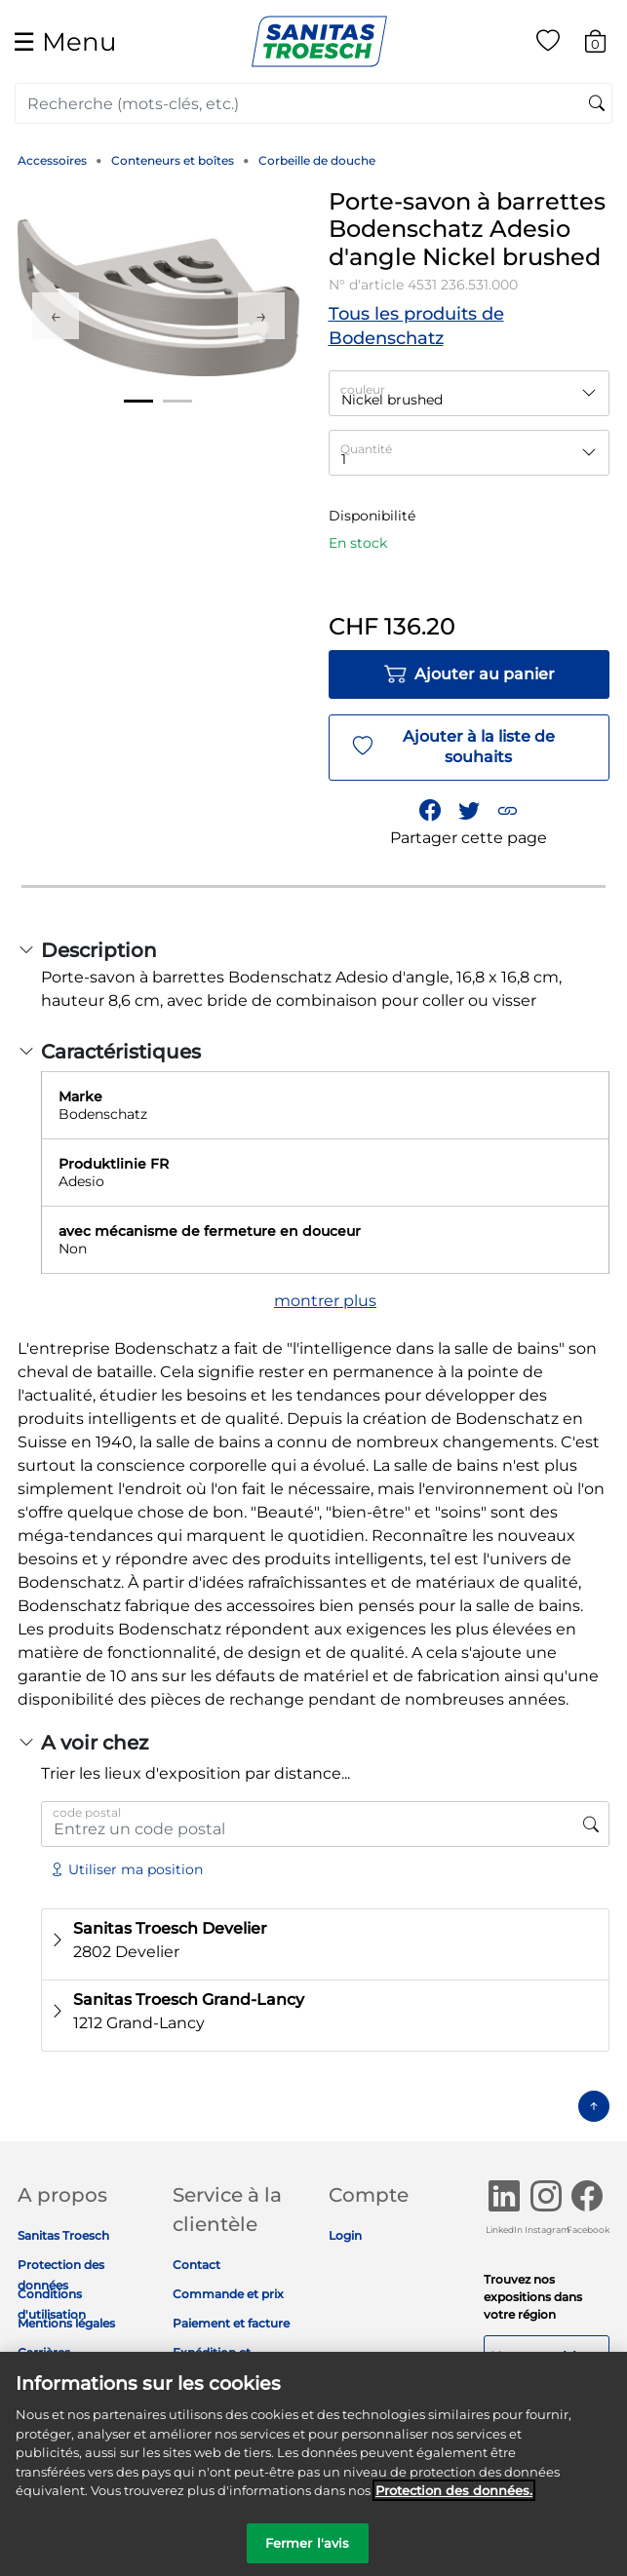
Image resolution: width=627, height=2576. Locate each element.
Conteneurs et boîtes (172, 160)
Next (261, 315)
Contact (196, 2264)
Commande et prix (228, 2294)
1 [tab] (138, 401)
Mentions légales (66, 2323)
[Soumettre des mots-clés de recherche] (597, 104)
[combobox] (313, 103)
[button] (508, 810)
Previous (55, 315)
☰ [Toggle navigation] (64, 41)
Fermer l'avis (307, 2553)
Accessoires (52, 160)
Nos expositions (546, 2356)
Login (345, 2235)
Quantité (366, 449)
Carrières (44, 2352)
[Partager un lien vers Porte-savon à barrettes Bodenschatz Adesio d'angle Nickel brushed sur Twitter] (469, 810)
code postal (87, 1812)
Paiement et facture (231, 2323)
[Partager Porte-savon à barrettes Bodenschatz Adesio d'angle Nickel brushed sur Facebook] (431, 810)
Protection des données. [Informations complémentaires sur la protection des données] (453, 2501)
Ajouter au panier (469, 674)
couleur (362, 389)
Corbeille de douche (316, 160)
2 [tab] (177, 401)
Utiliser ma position (126, 1869)
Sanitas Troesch (63, 2235)
